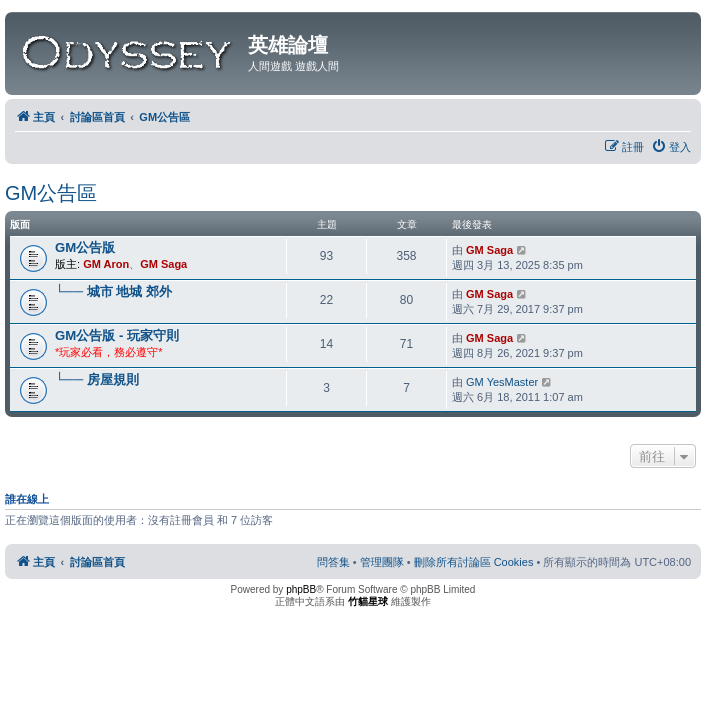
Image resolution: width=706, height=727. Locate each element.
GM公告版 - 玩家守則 (117, 335)
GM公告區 (51, 193)
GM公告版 (85, 247)
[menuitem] (671, 147)
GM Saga (163, 264)
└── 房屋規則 (97, 379)
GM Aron (106, 264)
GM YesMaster (502, 382)
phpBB (301, 589)
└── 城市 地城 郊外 (113, 291)
